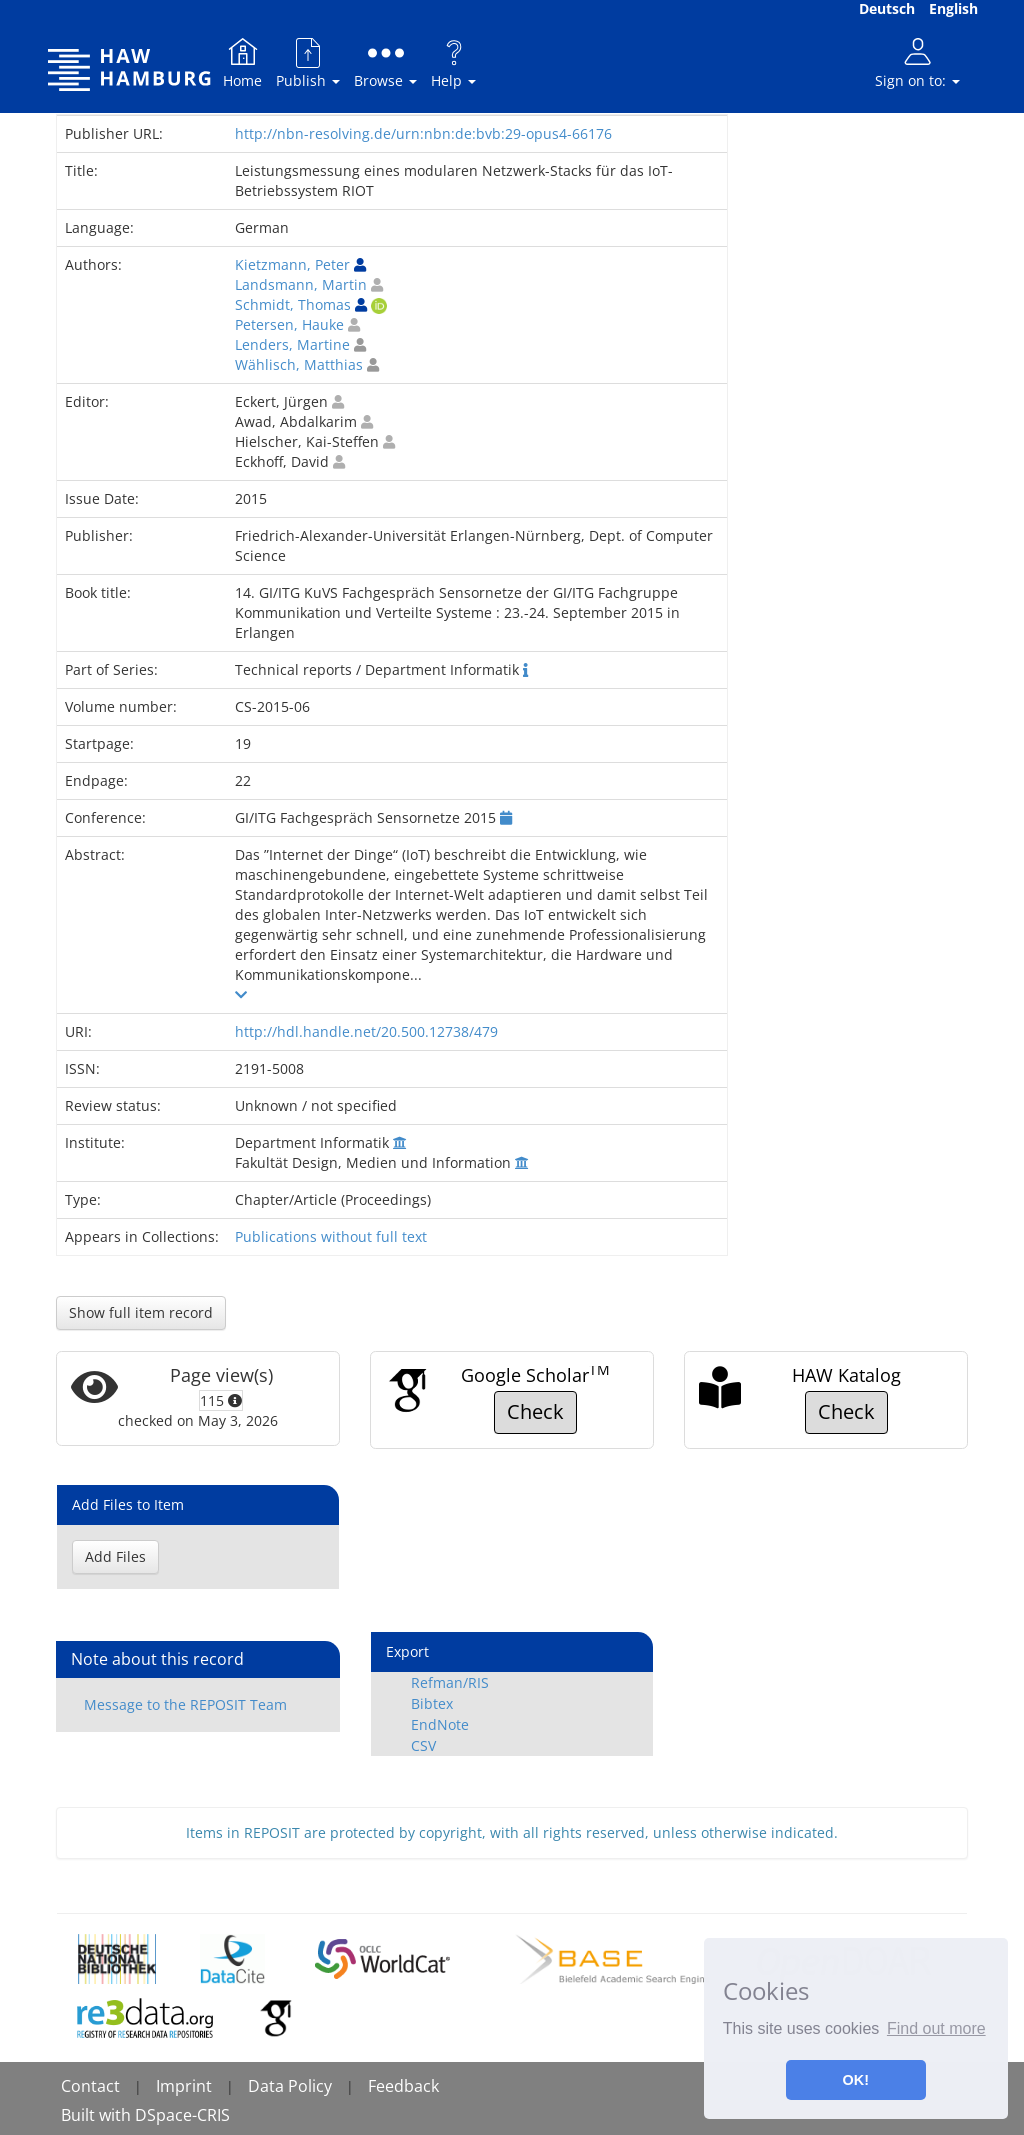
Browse (385, 62)
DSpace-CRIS (182, 2115)
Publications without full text (331, 1236)
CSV (423, 1745)
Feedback (403, 2086)
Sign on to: (917, 62)
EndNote (440, 1724)
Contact (90, 2086)
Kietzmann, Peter (292, 264)
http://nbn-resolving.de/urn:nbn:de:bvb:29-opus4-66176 (423, 133)
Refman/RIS (450, 1682)
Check (535, 1411)
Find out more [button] (936, 2028)
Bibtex (432, 1703)
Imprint (184, 2086)
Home (242, 62)
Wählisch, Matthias (299, 364)
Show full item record (141, 1312)
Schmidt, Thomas (293, 304)
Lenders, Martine (292, 344)
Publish (308, 62)
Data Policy (290, 2086)
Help (453, 62)
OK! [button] (856, 2080)
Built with (98, 2115)
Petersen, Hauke (289, 324)
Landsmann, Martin (301, 284)
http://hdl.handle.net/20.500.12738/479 (366, 1031)
